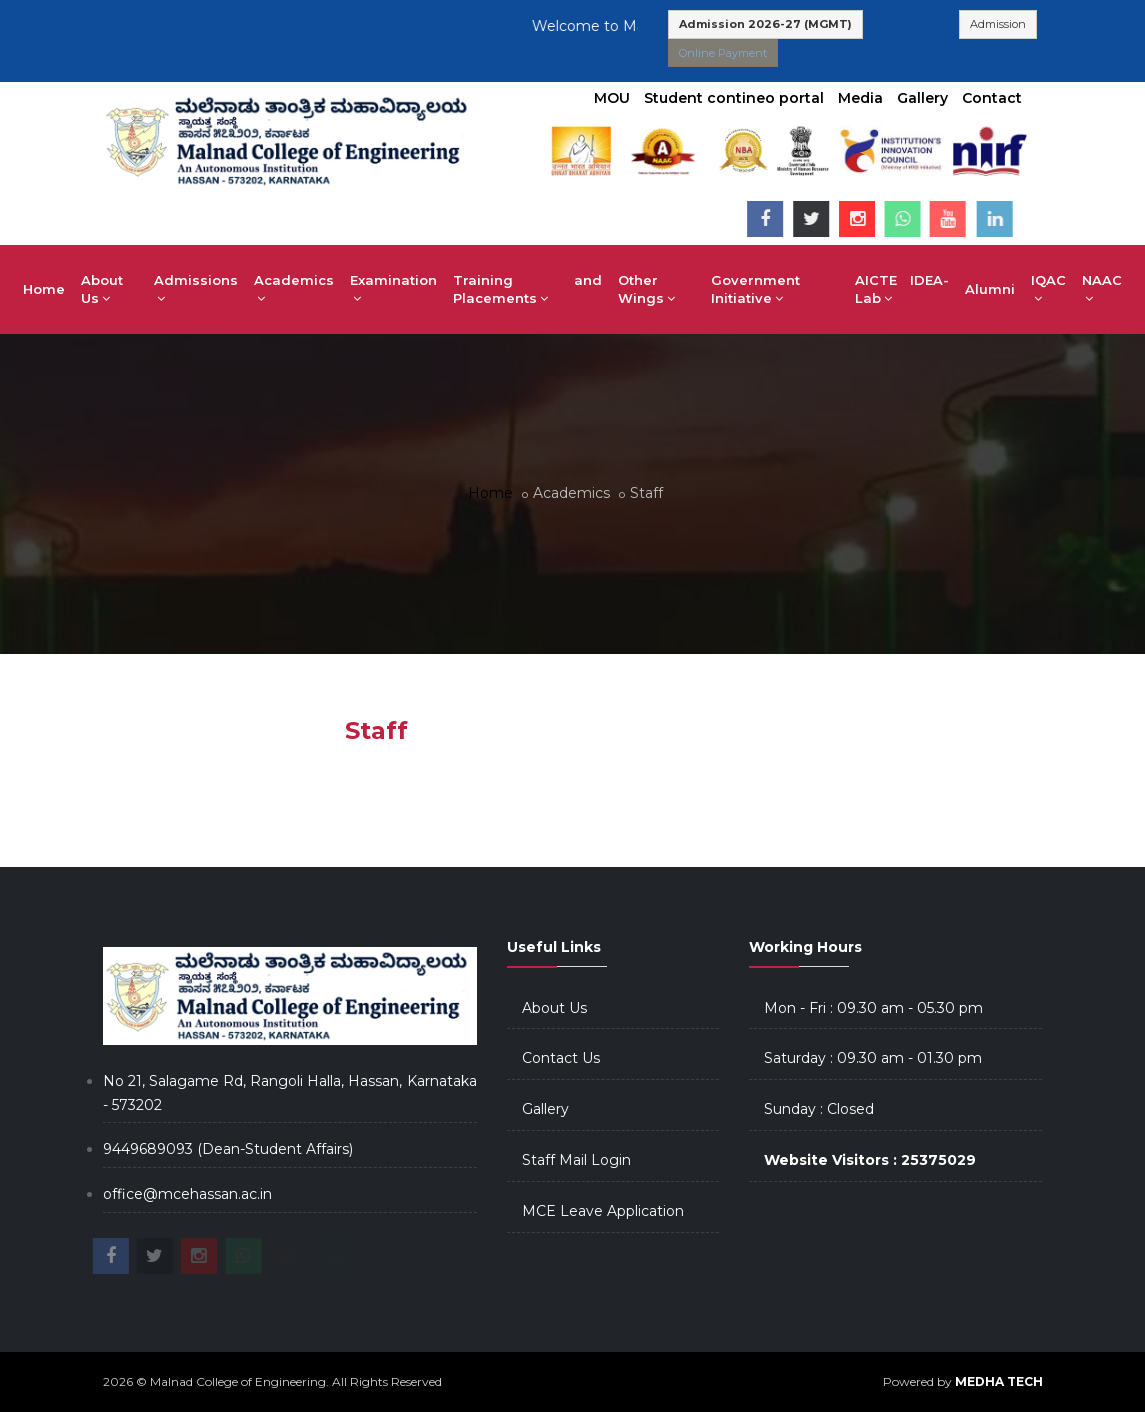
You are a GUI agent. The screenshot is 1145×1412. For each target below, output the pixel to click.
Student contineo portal (734, 98)
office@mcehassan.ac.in (187, 1194)
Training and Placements (527, 289)
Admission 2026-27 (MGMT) (765, 24)
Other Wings (646, 289)
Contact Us (561, 1058)
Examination (393, 289)
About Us (102, 289)
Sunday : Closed (819, 1109)
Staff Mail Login (576, 1160)
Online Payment (723, 53)
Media (860, 98)
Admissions (196, 289)
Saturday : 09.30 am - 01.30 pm (873, 1058)
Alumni (990, 289)
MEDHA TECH (999, 1381)
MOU (612, 98)
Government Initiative (755, 289)
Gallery (922, 98)
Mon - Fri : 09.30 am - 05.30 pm (873, 1008)
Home (44, 289)
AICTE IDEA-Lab (902, 289)
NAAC (1102, 289)
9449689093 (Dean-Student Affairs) (228, 1149)
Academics (294, 289)
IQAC (1048, 289)
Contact (992, 98)
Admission (998, 24)
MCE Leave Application (603, 1211)
